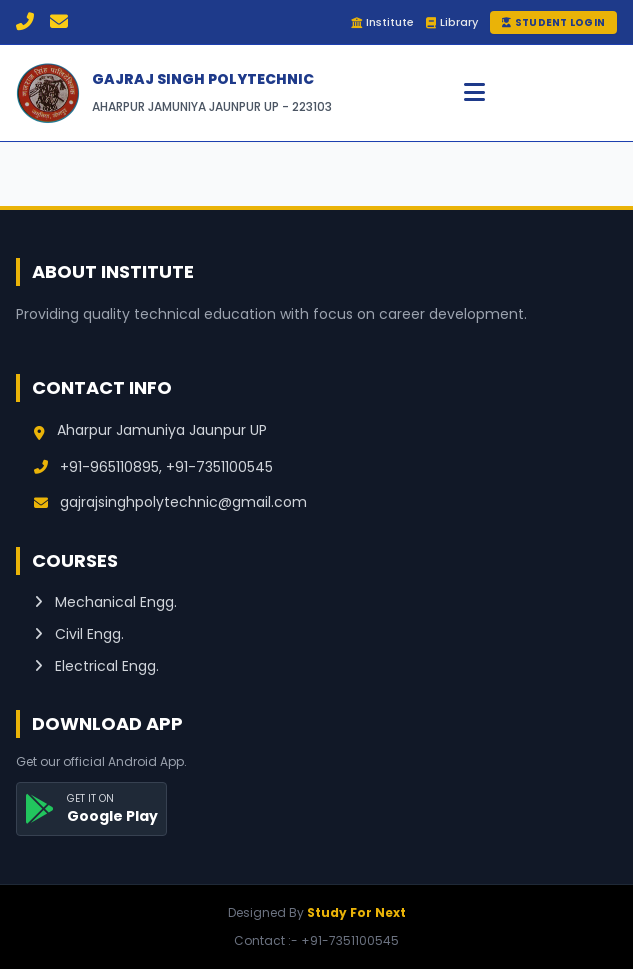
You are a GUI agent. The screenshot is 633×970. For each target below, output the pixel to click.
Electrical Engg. (96, 666)
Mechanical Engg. (105, 602)
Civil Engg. (79, 634)
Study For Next (356, 912)
